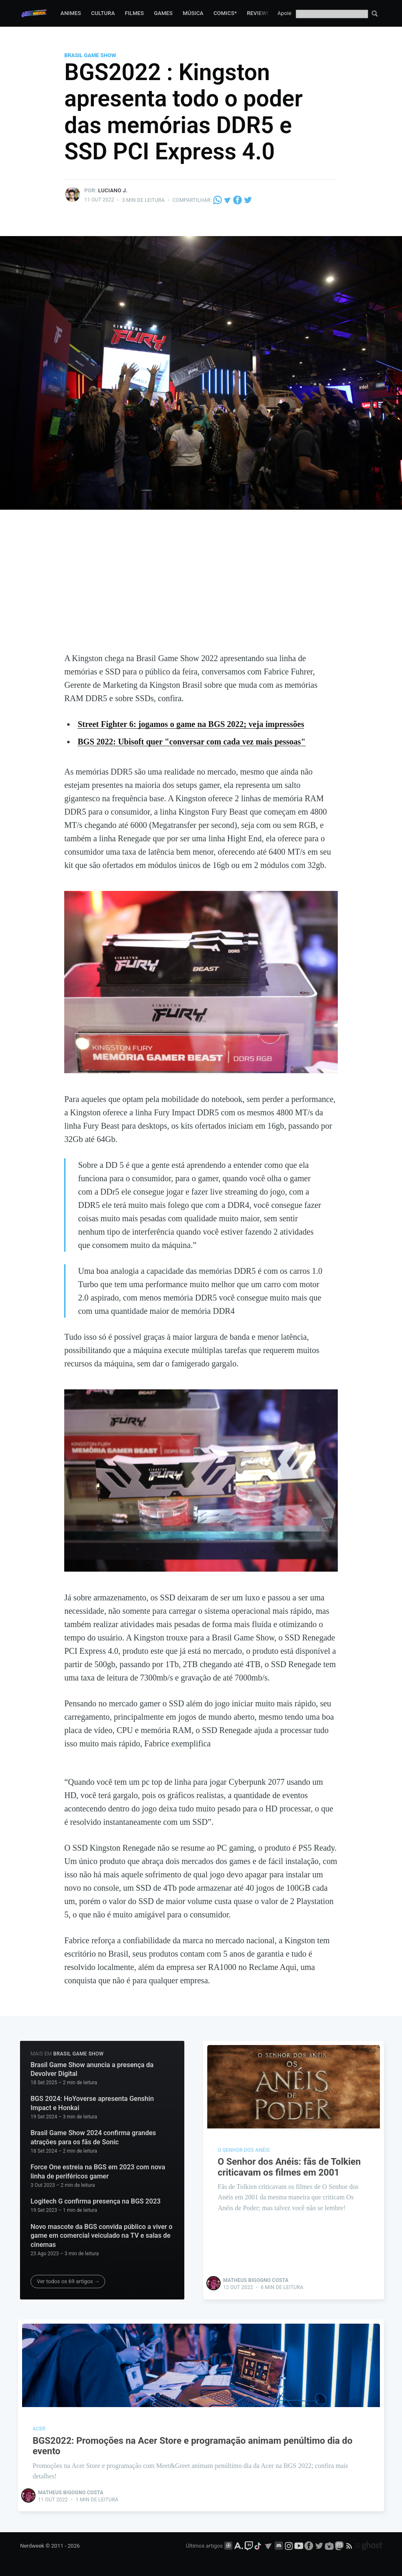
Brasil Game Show (90, 55)
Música (193, 13)
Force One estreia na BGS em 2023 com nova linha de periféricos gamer (97, 2171)
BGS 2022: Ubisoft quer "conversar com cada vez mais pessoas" (191, 741)
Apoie (284, 13)
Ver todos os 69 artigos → (68, 2281)
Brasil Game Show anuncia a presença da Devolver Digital (91, 2069)
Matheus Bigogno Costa (256, 2280)
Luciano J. (112, 190)
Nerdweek (32, 2546)
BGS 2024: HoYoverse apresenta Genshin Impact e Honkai (92, 2103)
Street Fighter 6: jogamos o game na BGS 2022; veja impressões (191, 724)
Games (163, 13)
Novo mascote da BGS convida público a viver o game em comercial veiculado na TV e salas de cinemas (101, 2236)
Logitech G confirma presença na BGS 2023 (95, 2201)
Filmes (134, 13)
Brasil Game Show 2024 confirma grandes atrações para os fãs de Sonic (93, 2137)
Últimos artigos (204, 2546)
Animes (70, 13)
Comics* (225, 13)
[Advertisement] (201, 589)
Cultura (103, 13)
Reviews (258, 13)
